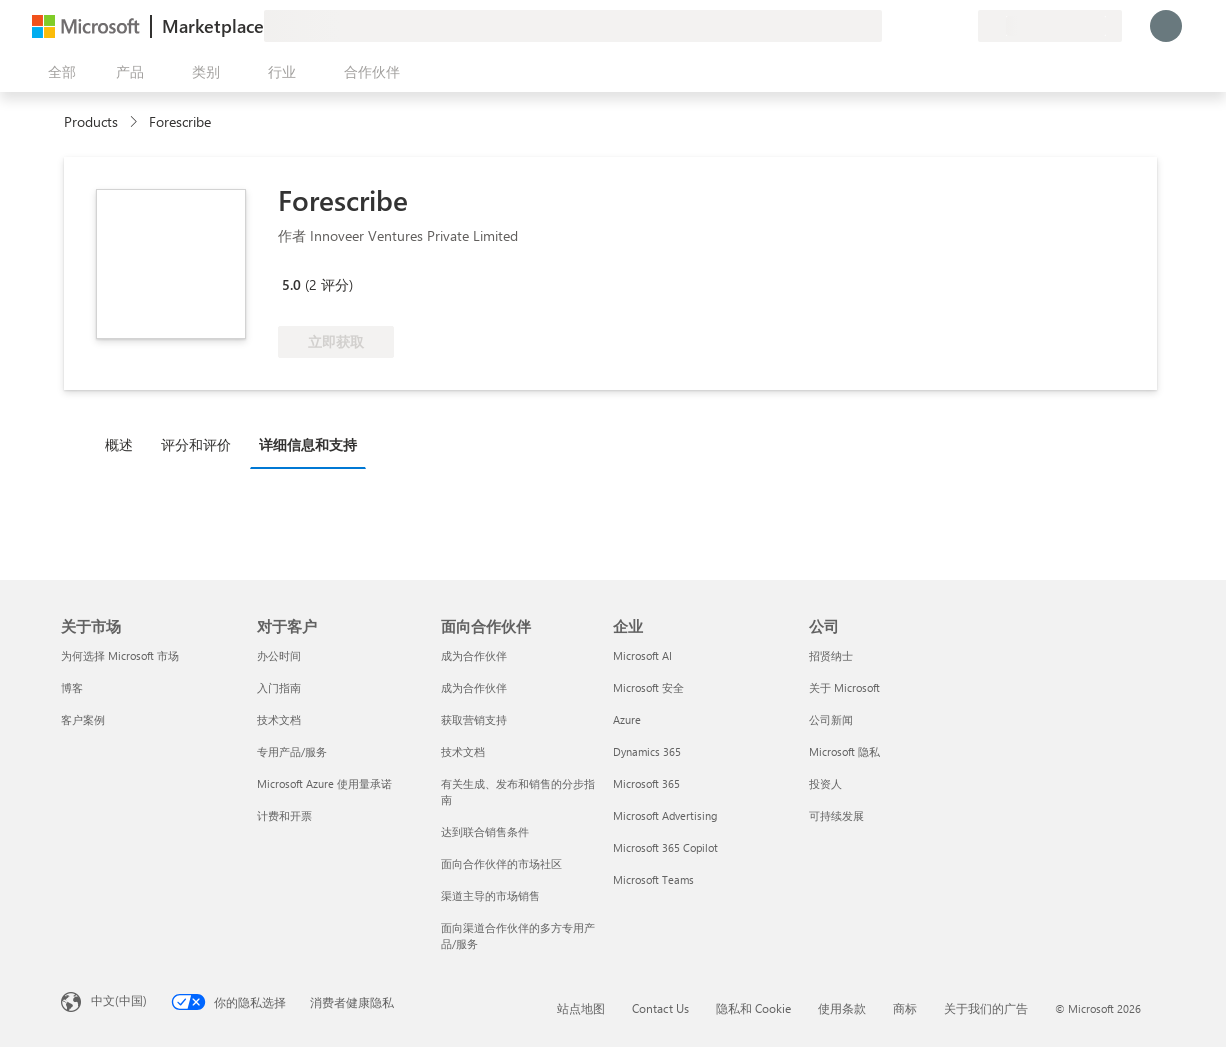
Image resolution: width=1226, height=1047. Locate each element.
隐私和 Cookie (753, 1008)
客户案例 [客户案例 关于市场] (83, 719)
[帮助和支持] (914, 26)
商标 (905, 1008)
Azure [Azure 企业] (627, 719)
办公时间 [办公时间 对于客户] (279, 655)
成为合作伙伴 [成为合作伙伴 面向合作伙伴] (474, 655)
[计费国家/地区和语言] (1050, 26)
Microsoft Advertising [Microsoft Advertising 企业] (665, 815)
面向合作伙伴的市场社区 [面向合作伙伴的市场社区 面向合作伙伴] (501, 863)
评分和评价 (196, 444)
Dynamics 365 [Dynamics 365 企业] (647, 751)
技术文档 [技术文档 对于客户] (279, 719)
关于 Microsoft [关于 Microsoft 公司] (844, 687)
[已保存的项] (938, 26)
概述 (119, 444)
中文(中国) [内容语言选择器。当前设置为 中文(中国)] (119, 1000)
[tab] (124, 444)
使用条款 (842, 1008)
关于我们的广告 (986, 1008)
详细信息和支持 (308, 444)
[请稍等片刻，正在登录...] (1166, 26)
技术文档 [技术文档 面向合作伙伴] (463, 751)
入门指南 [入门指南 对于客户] (279, 687)
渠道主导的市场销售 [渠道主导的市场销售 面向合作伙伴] (490, 895)
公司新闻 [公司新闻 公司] (831, 719)
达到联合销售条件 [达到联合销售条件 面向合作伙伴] (485, 831)
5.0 (291, 284)
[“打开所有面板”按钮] (58, 72)
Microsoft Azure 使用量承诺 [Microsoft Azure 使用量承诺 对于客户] (324, 783)
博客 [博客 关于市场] (72, 687)
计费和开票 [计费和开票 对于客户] (284, 815)
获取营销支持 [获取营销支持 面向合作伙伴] (474, 719)
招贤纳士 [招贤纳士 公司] (831, 655)
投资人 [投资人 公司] (825, 783)
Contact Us (660, 1008)
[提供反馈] (890, 26)
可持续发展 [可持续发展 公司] (836, 815)
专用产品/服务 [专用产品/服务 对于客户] (292, 751)
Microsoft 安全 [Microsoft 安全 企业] (648, 687)
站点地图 (581, 1008)
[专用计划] (962, 26)
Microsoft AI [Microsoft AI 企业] (642, 655)
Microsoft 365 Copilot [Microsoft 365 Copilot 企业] (665, 847)
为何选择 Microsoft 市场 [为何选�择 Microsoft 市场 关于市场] (120, 655)
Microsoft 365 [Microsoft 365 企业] (646, 783)
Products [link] (91, 121)
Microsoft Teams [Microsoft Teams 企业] (653, 879)
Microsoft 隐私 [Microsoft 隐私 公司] (844, 751)
